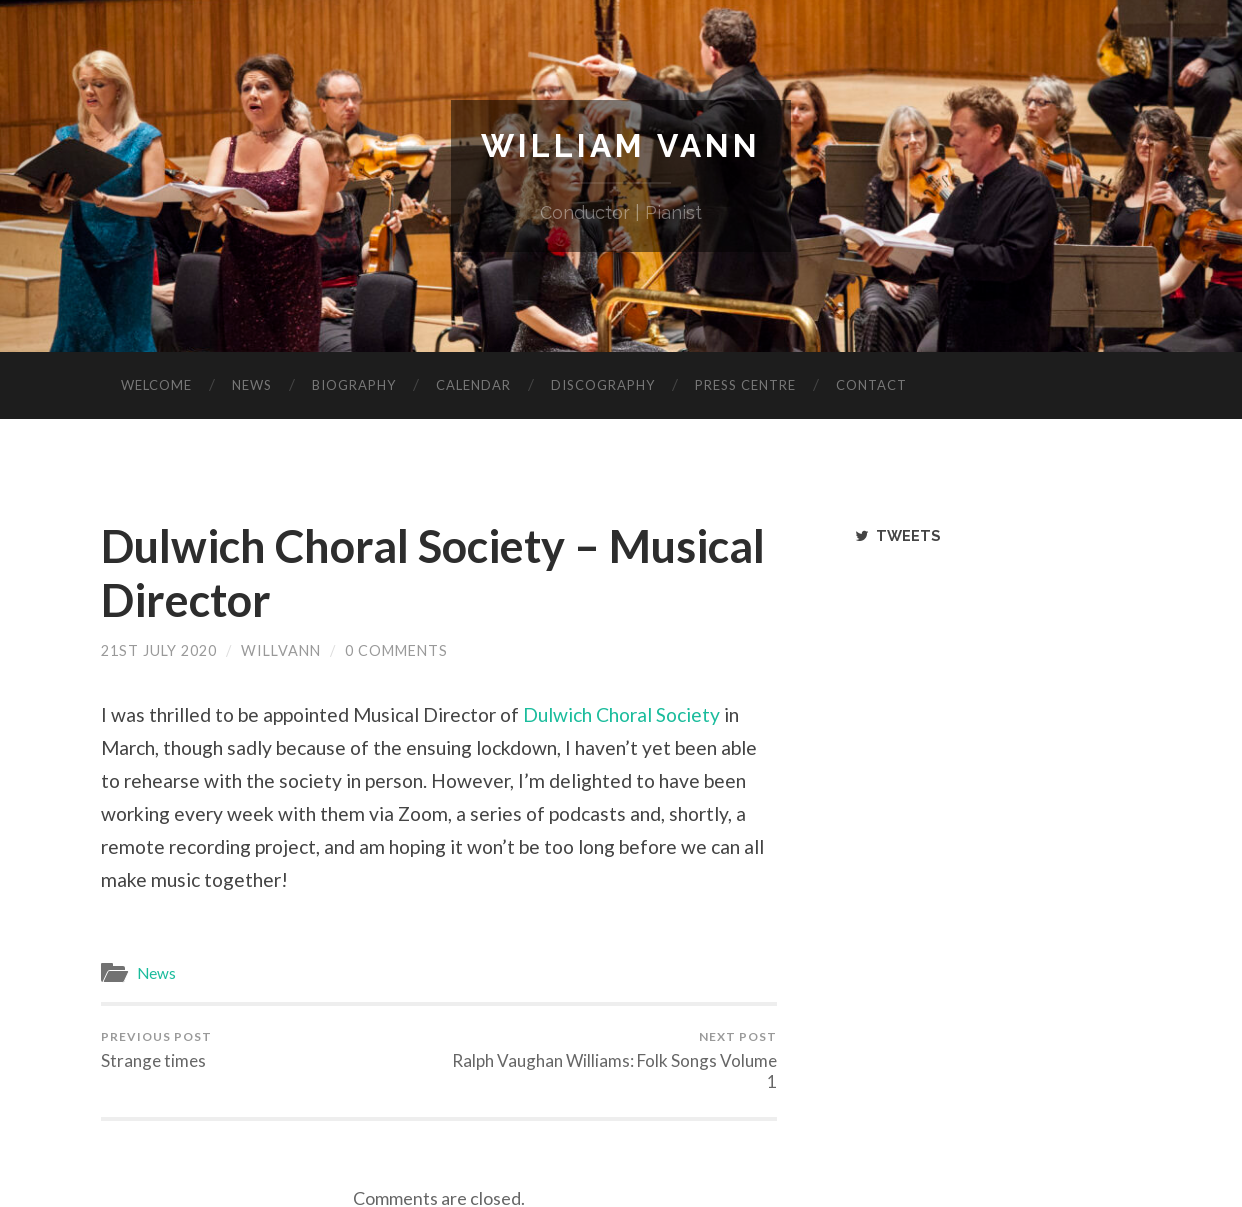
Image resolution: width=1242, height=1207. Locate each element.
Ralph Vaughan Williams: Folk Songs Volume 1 (611, 1060)
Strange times (156, 1050)
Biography (354, 385)
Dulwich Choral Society (621, 714)
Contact (871, 385)
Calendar (473, 385)
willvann (281, 650)
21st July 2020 (159, 650)
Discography (603, 385)
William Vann (621, 145)
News (252, 385)
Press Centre (745, 385)
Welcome (156, 385)
